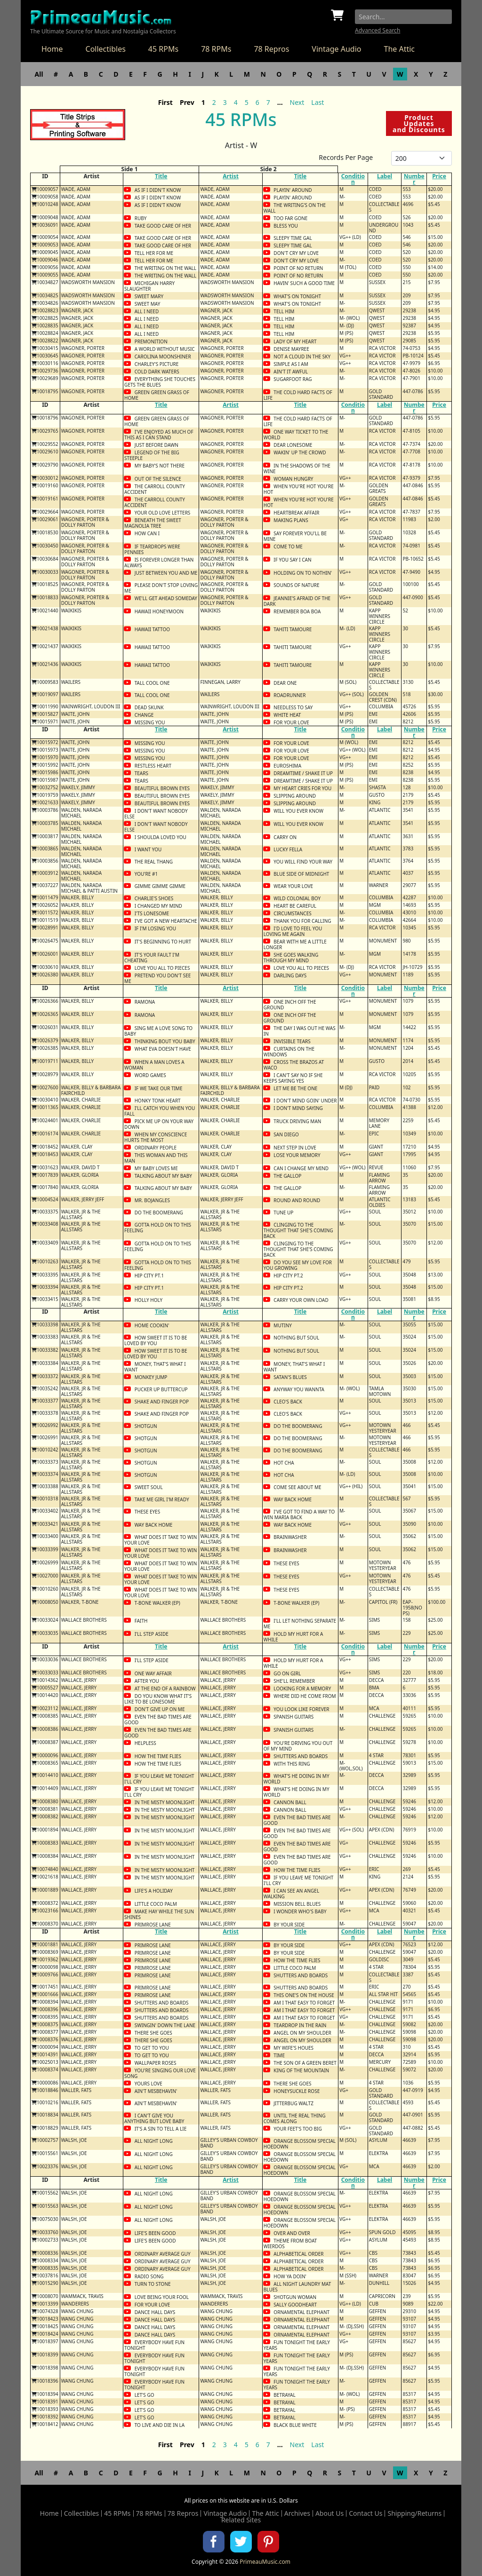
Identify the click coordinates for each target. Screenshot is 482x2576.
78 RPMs (216, 49)
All (39, 74)
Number (414, 179)
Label (384, 176)
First (165, 102)
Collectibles (106, 49)
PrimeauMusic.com (265, 2562)
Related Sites (241, 2520)
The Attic (399, 49)
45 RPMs (163, 49)
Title (161, 176)
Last (317, 102)
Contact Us (365, 2513)
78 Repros (271, 49)
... (280, 102)
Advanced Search (377, 30)
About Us (329, 2513)
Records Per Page (346, 157)
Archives (297, 2513)
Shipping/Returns (414, 2513)
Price (439, 176)
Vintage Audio (336, 49)
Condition (353, 179)
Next (297, 102)
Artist (231, 176)
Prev (187, 102)
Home (52, 49)
